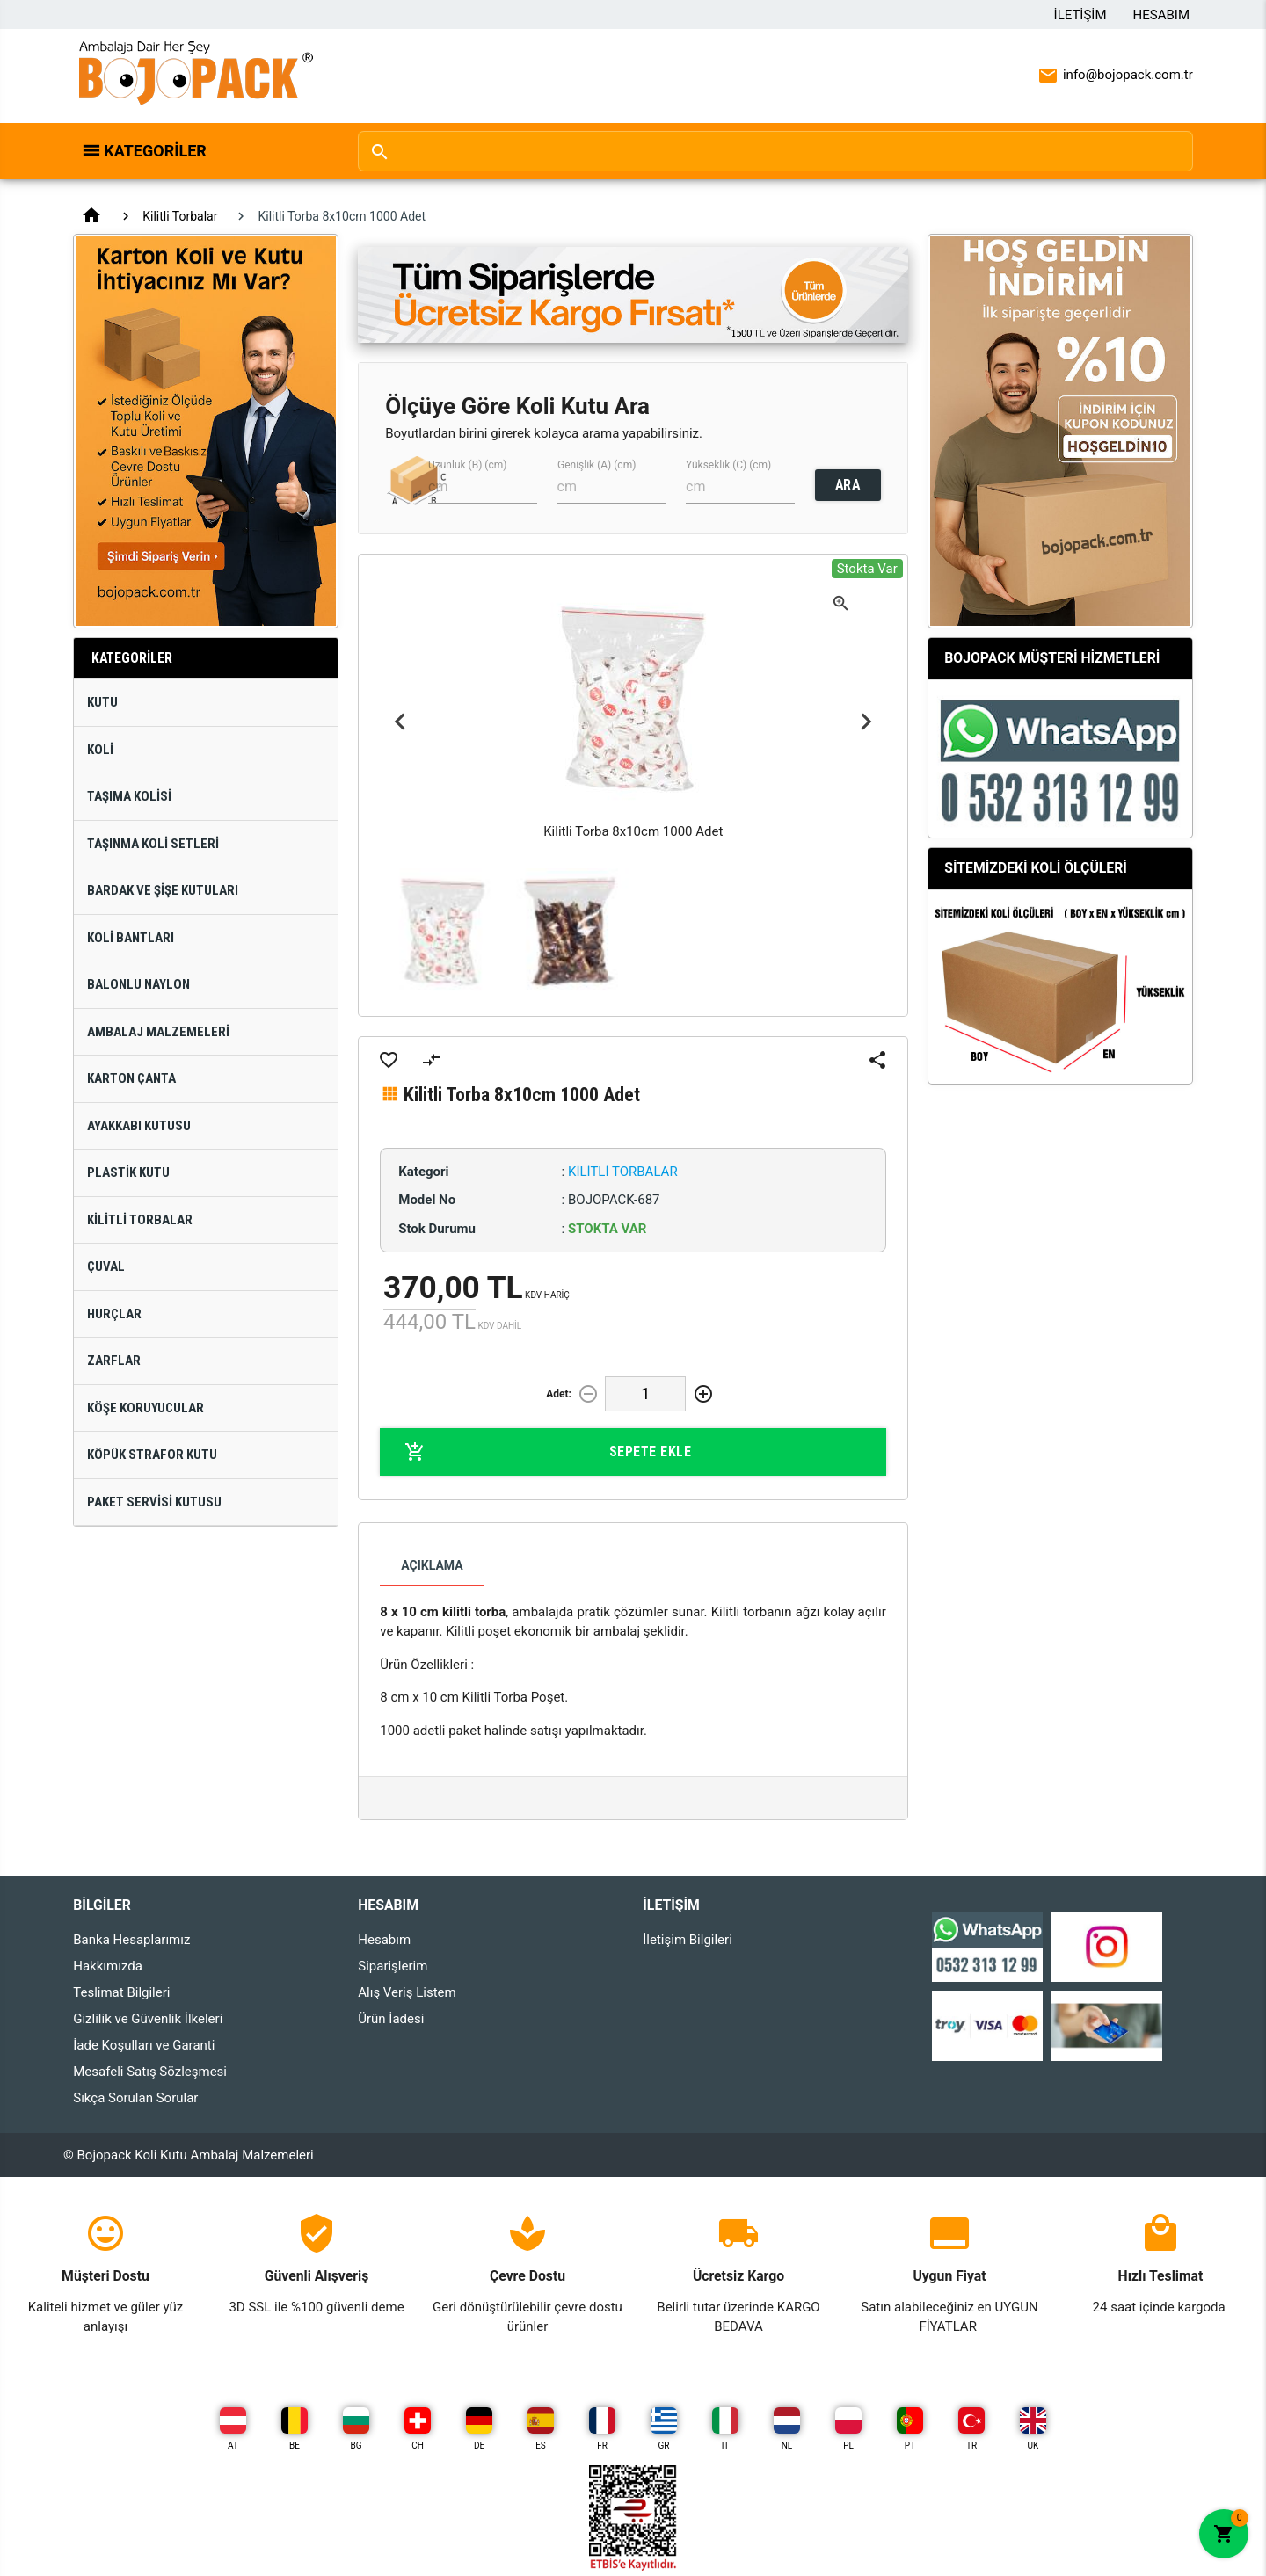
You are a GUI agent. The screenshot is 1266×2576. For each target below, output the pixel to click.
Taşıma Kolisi (129, 796)
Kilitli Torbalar (179, 216)
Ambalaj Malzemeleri (158, 1032)
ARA (848, 484)
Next (866, 722)
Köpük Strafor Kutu (152, 1454)
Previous (399, 722)
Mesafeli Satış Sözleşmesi (150, 2071)
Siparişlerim (392, 1966)
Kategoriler (155, 150)
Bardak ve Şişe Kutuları (162, 890)
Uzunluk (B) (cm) (467, 465)
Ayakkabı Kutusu (139, 1126)
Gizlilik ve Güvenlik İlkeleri (147, 2019)
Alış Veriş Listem (406, 1992)
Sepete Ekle (547, 1452)
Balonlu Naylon (138, 984)
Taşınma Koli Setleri (153, 844)
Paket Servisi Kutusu (154, 1502)
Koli (100, 750)
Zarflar (114, 1360)
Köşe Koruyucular (145, 1408)
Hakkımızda (107, 1966)
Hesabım (1161, 15)
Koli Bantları (130, 938)
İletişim (1080, 15)
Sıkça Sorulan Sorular (135, 2098)
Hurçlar (114, 1314)
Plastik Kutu (128, 1172)
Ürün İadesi (391, 2019)
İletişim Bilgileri (687, 1940)
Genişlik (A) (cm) (596, 465)
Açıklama (431, 1565)
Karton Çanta (131, 1078)
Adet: (558, 1394)
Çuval (106, 1266)
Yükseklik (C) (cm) (728, 465)
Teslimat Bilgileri (121, 1992)
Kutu (102, 702)
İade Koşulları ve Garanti (144, 2045)
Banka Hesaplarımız (131, 1940)
